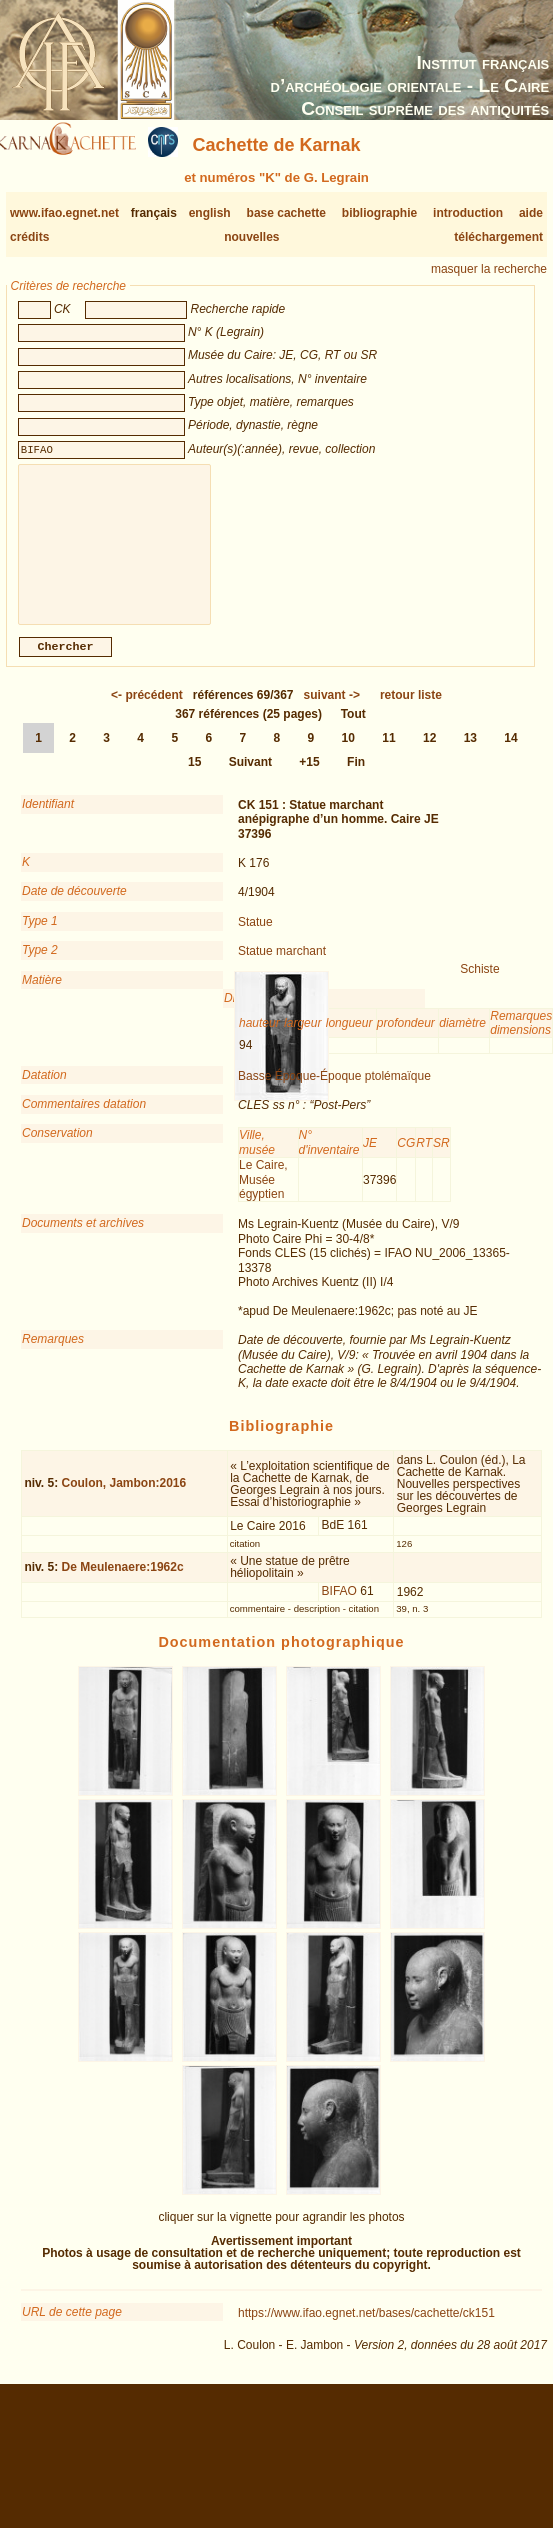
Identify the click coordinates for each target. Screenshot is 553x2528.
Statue (255, 938)
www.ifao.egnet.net (64, 213)
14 (510, 754)
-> (332, 711)
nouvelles (251, 237)
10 (348, 754)
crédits (29, 237)
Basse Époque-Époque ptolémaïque (334, 1092)
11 (388, 754)
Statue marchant (282, 967)
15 (194, 778)
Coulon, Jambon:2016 (124, 1499)
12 (429, 754)
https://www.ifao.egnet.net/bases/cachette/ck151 (366, 2329)
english (210, 213)
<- (147, 711)
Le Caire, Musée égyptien (263, 1195)
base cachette (286, 213)
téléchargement (498, 237)
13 (470, 754)
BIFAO (339, 1607)
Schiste (479, 985)
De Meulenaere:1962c (123, 1583)
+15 (309, 778)
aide (531, 213)
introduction (468, 213)
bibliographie (379, 213)
